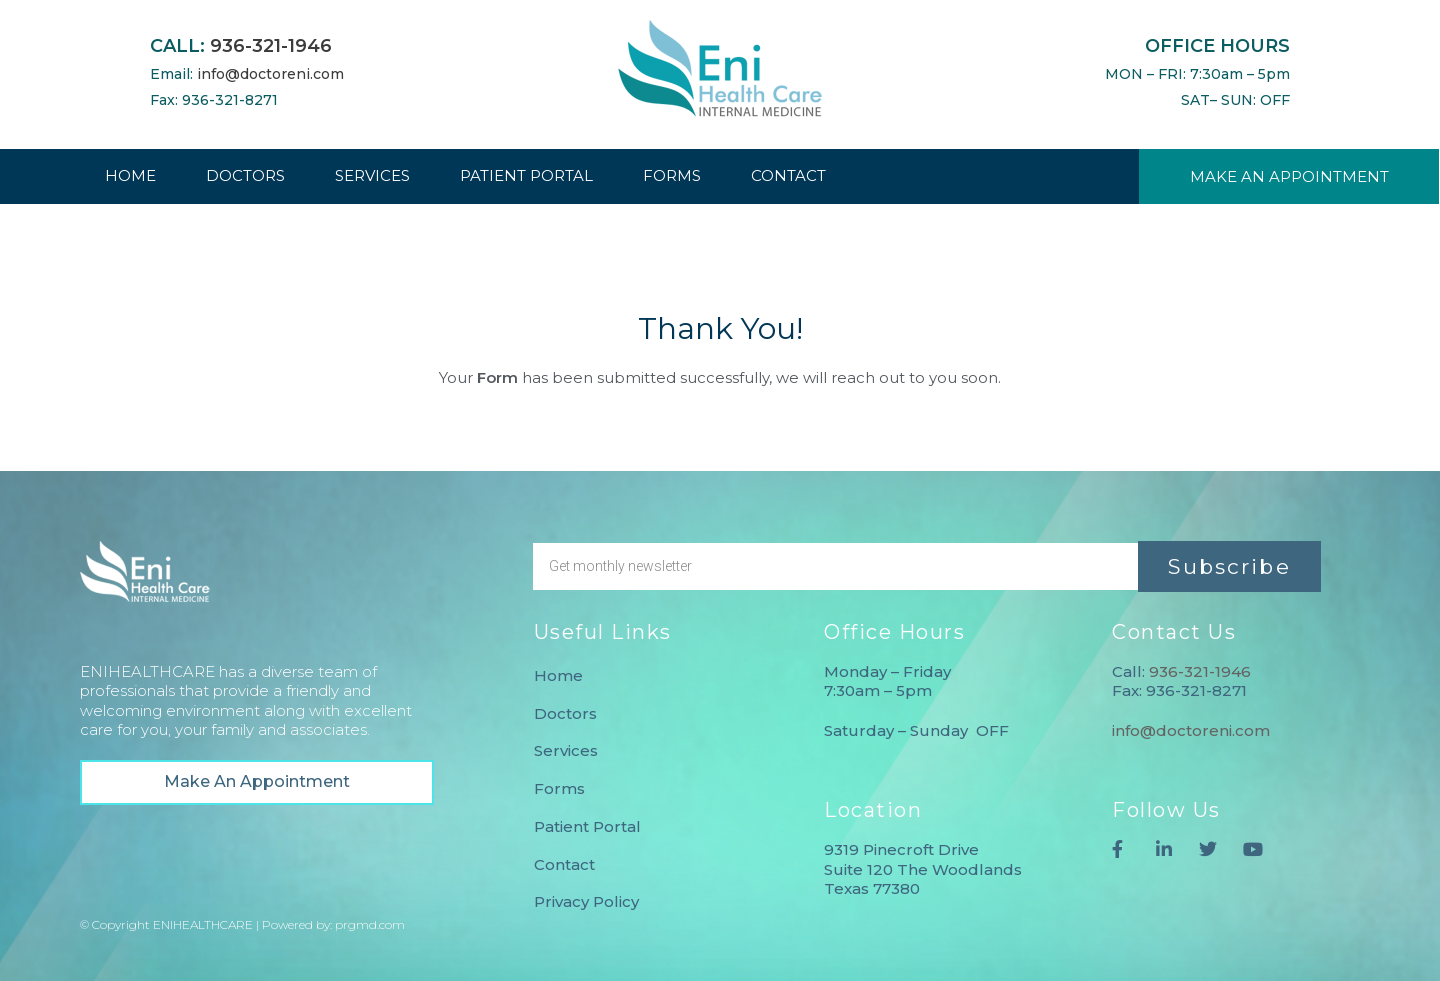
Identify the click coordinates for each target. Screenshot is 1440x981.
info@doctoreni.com (270, 74)
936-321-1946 (271, 46)
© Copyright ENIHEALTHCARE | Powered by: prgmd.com (242, 924)
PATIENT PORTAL (526, 175)
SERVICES (372, 175)
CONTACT (788, 175)
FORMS (672, 175)
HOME (130, 175)
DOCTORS (245, 175)
